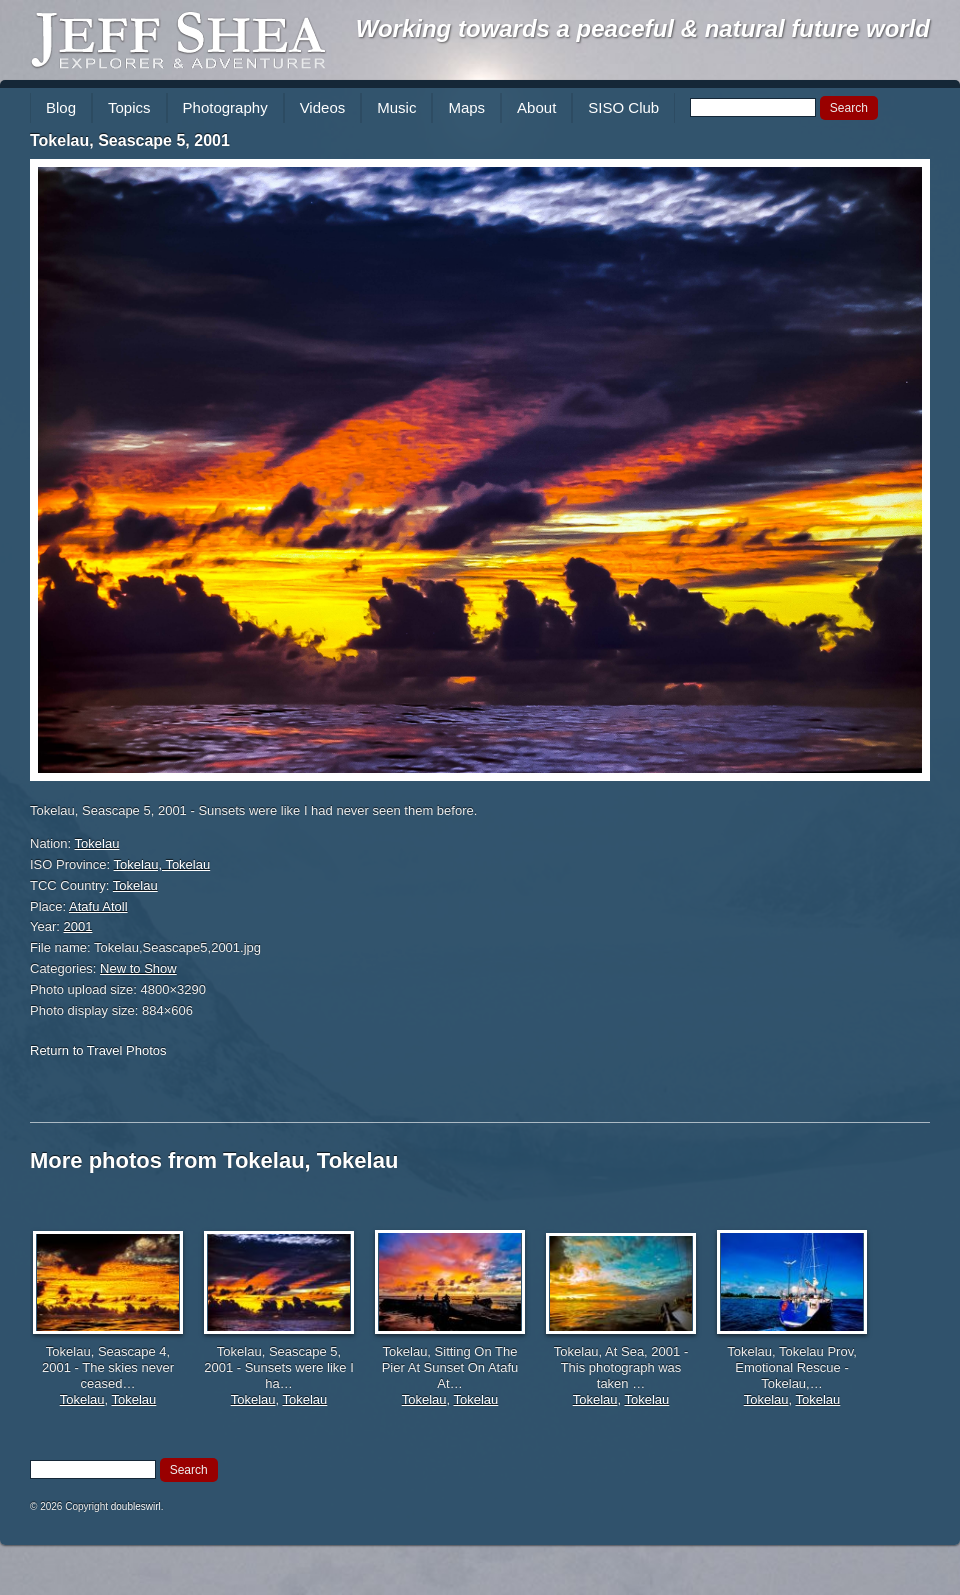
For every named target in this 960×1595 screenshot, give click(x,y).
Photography (225, 107)
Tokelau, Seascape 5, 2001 (130, 140)
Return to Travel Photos (98, 1050)
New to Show (138, 968)
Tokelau (97, 843)
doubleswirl (136, 1506)
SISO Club (623, 107)
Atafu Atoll (98, 906)
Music (396, 107)
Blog (61, 107)
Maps (466, 107)
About (536, 107)
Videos (323, 107)
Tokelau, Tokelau (162, 864)
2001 (78, 926)
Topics (129, 107)
